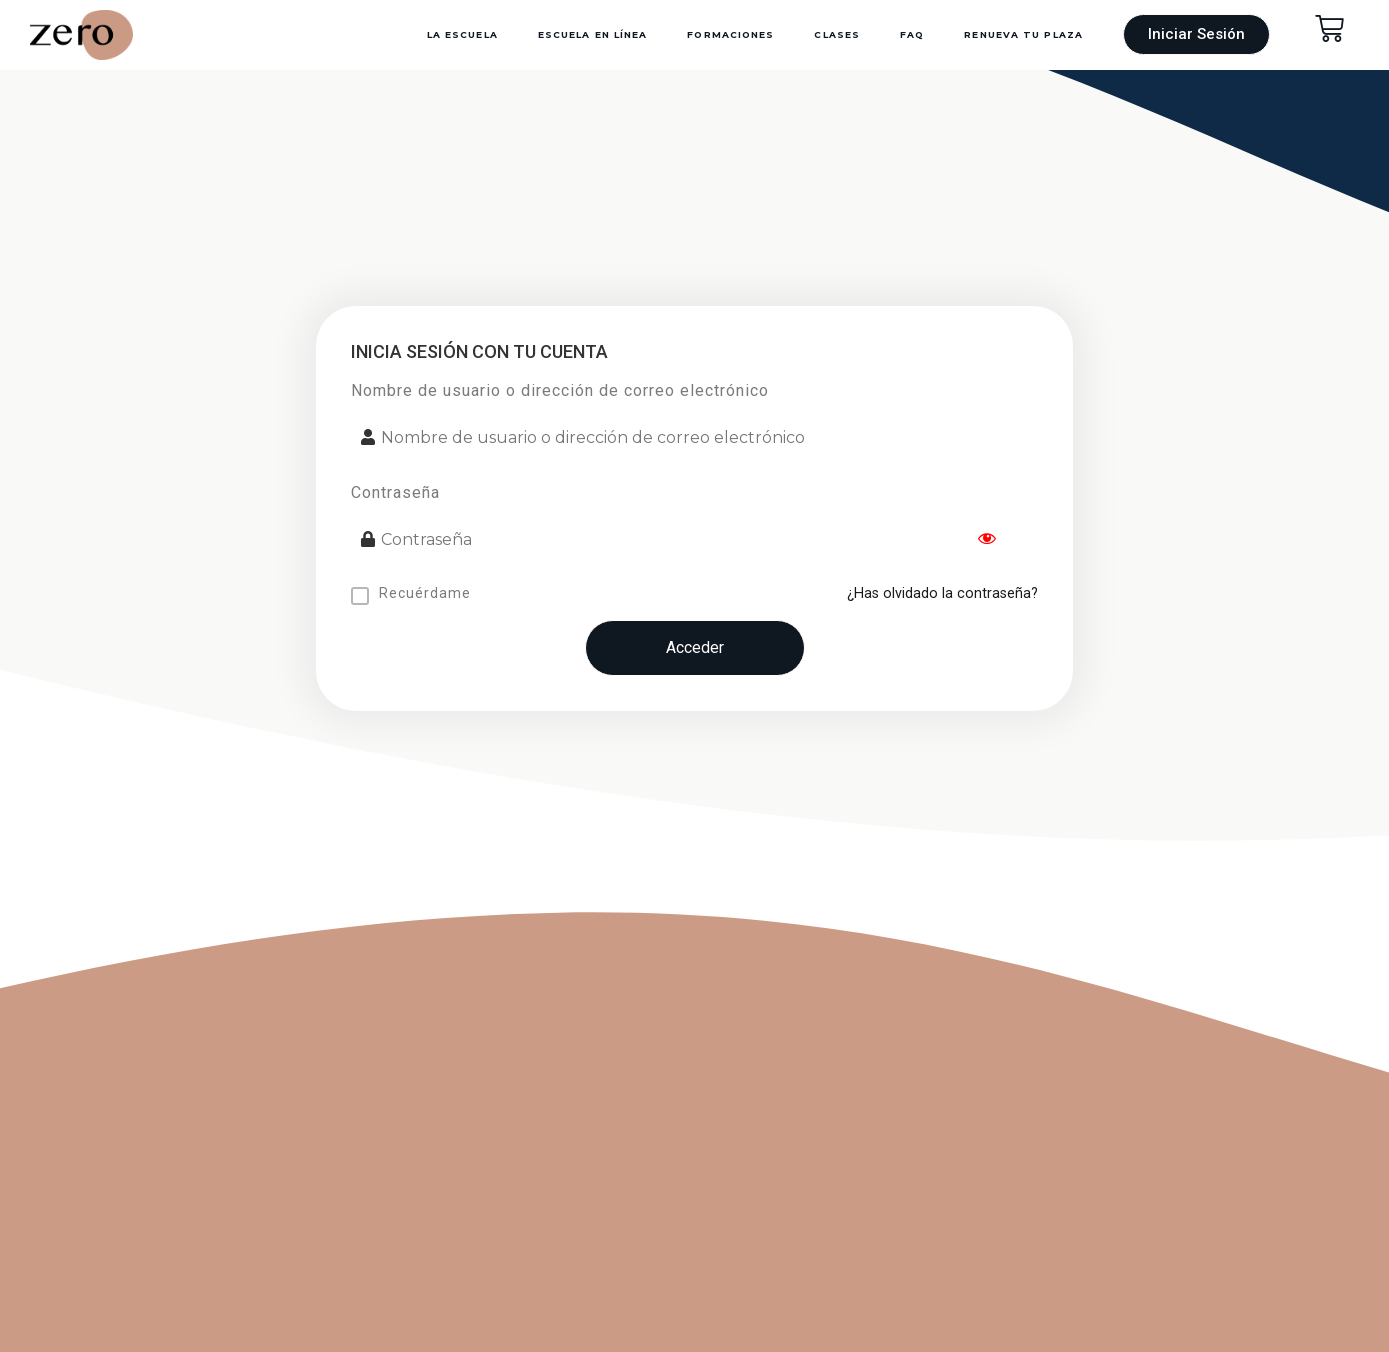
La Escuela (462, 34)
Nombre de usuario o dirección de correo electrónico (560, 390)
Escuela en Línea (593, 34)
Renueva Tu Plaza (1023, 34)
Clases (837, 34)
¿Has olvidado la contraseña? (942, 593)
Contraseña (395, 492)
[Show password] (987, 540)
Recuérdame (425, 593)
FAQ (912, 34)
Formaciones (730, 34)
